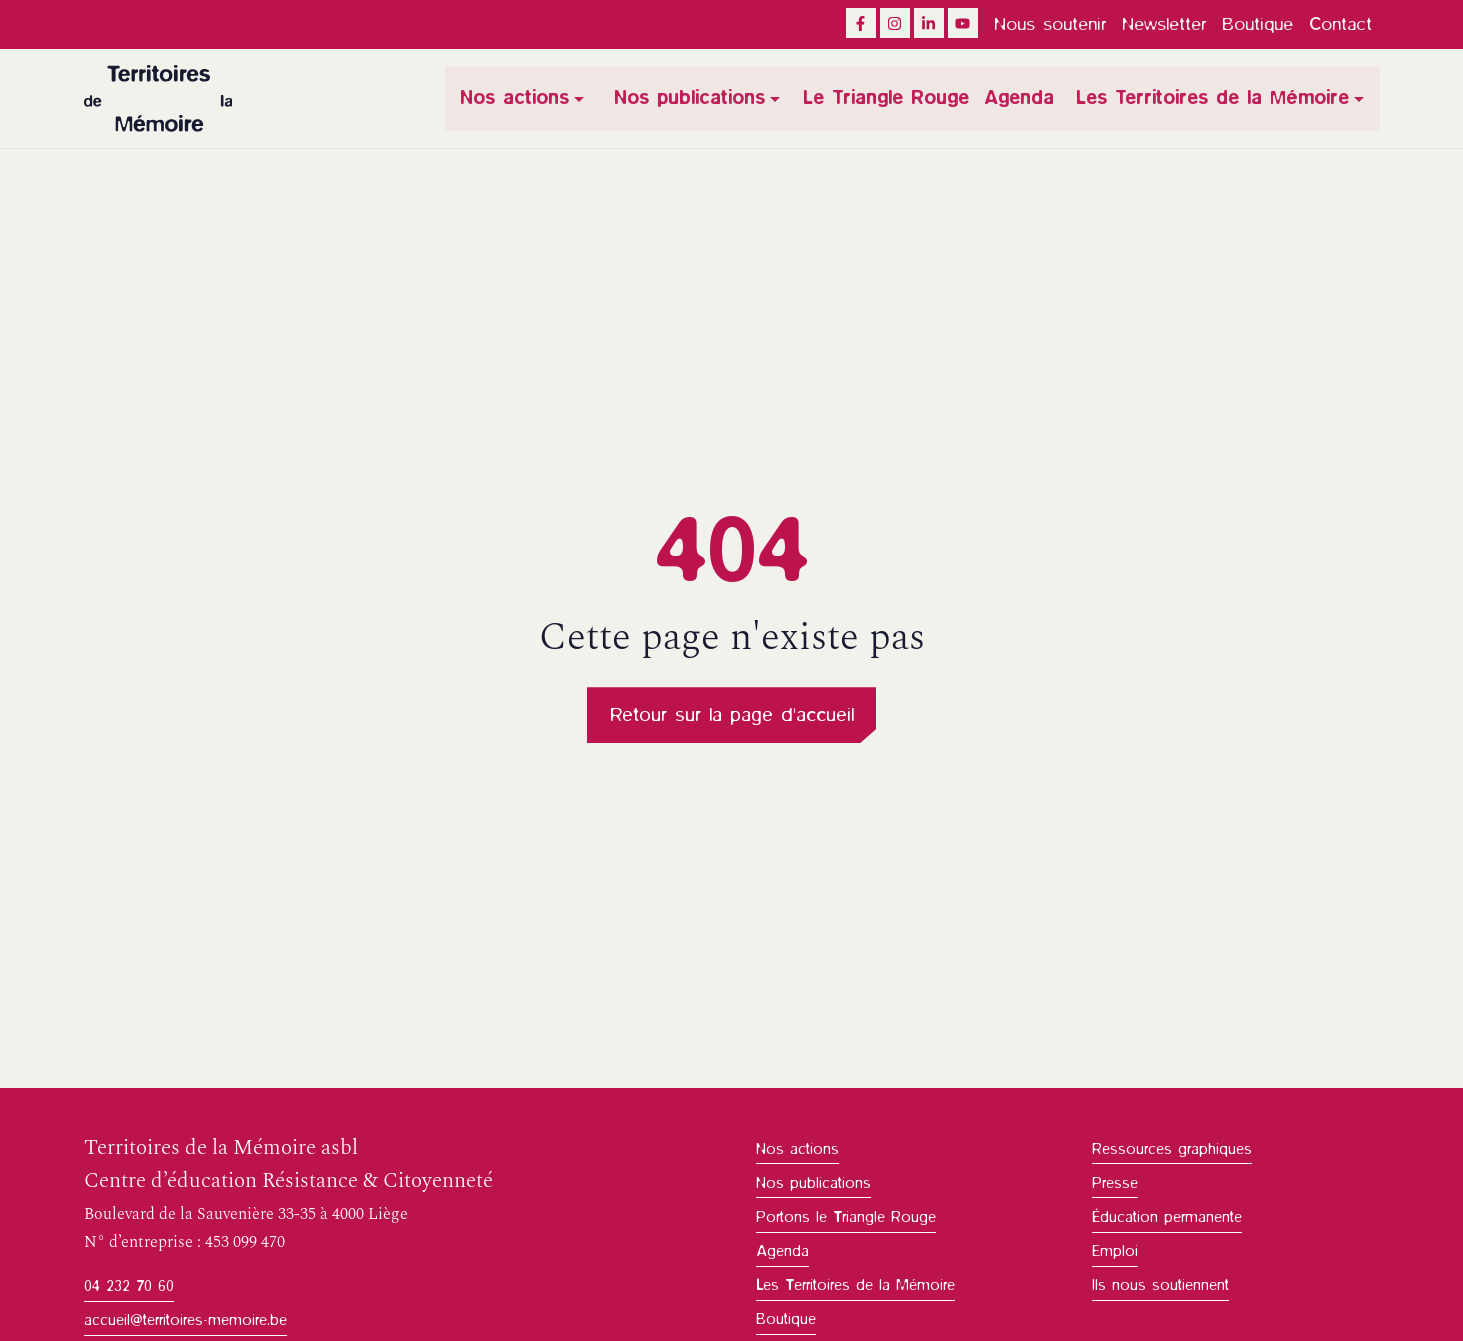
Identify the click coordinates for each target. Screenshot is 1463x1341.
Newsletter (1164, 24)
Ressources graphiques (1172, 1150)
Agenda (1019, 98)
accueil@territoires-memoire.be (185, 1321)
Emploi (1115, 1252)
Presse (1115, 1184)
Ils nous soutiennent (1160, 1286)
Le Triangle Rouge (887, 98)
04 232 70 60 (129, 1287)
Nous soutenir (1050, 24)
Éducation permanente (1167, 1218)
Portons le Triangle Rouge (846, 1218)
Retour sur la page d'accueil (732, 715)
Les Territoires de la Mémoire (1213, 98)
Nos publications (692, 98)
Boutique (1257, 24)
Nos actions (518, 98)
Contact (1340, 24)
